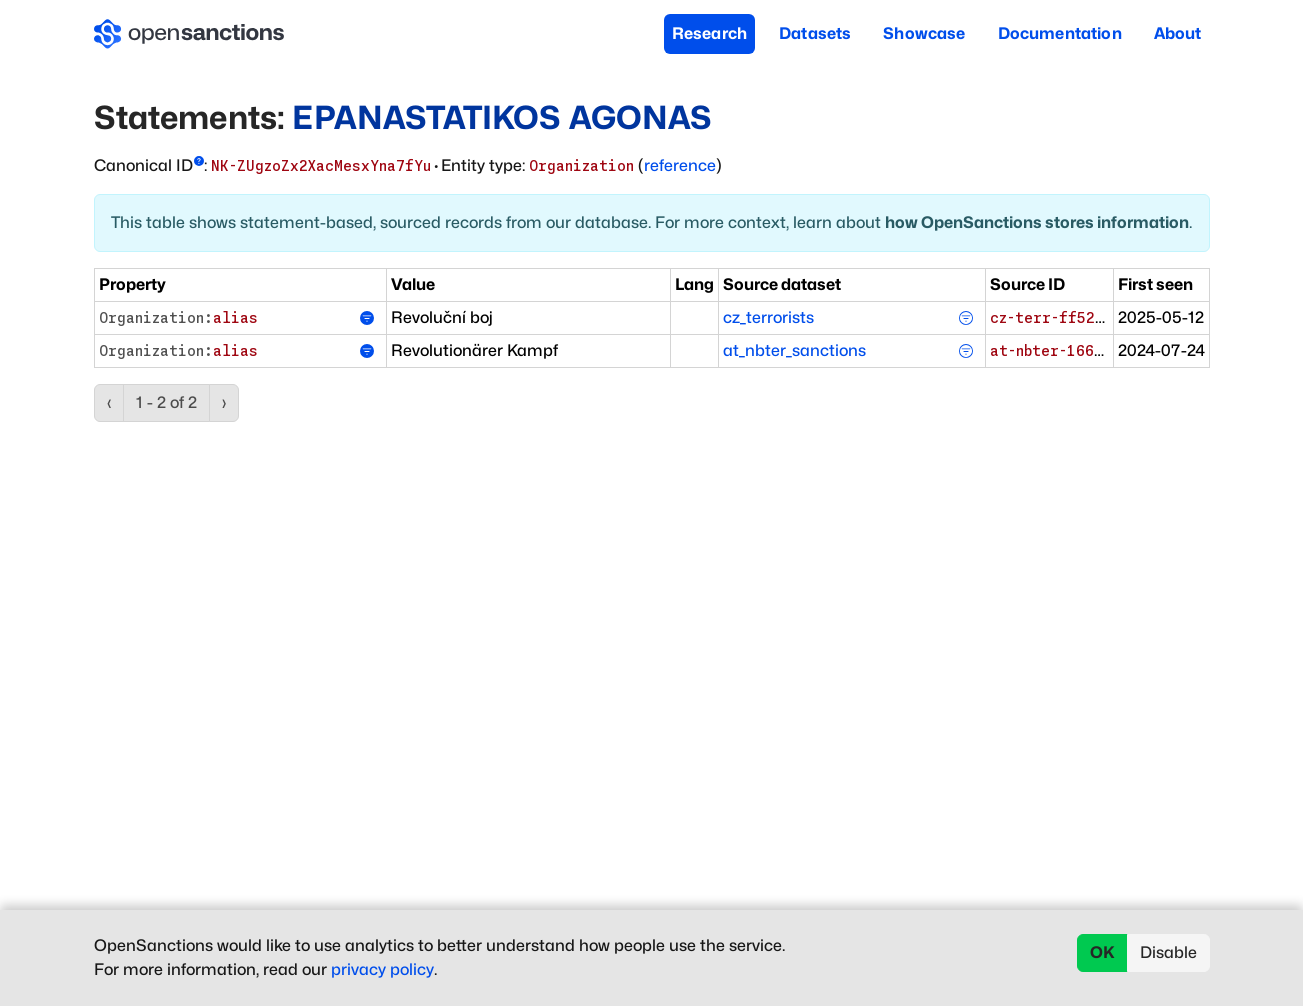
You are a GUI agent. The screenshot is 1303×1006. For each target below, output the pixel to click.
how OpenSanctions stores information (1037, 222)
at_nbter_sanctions (794, 350)
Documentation (1060, 33)
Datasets (815, 33)
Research (709, 33)
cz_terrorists (768, 317)
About (1178, 33)
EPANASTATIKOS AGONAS (502, 117)
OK (1102, 952)
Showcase (924, 33)
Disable (1168, 952)
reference (680, 165)
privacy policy (382, 969)
